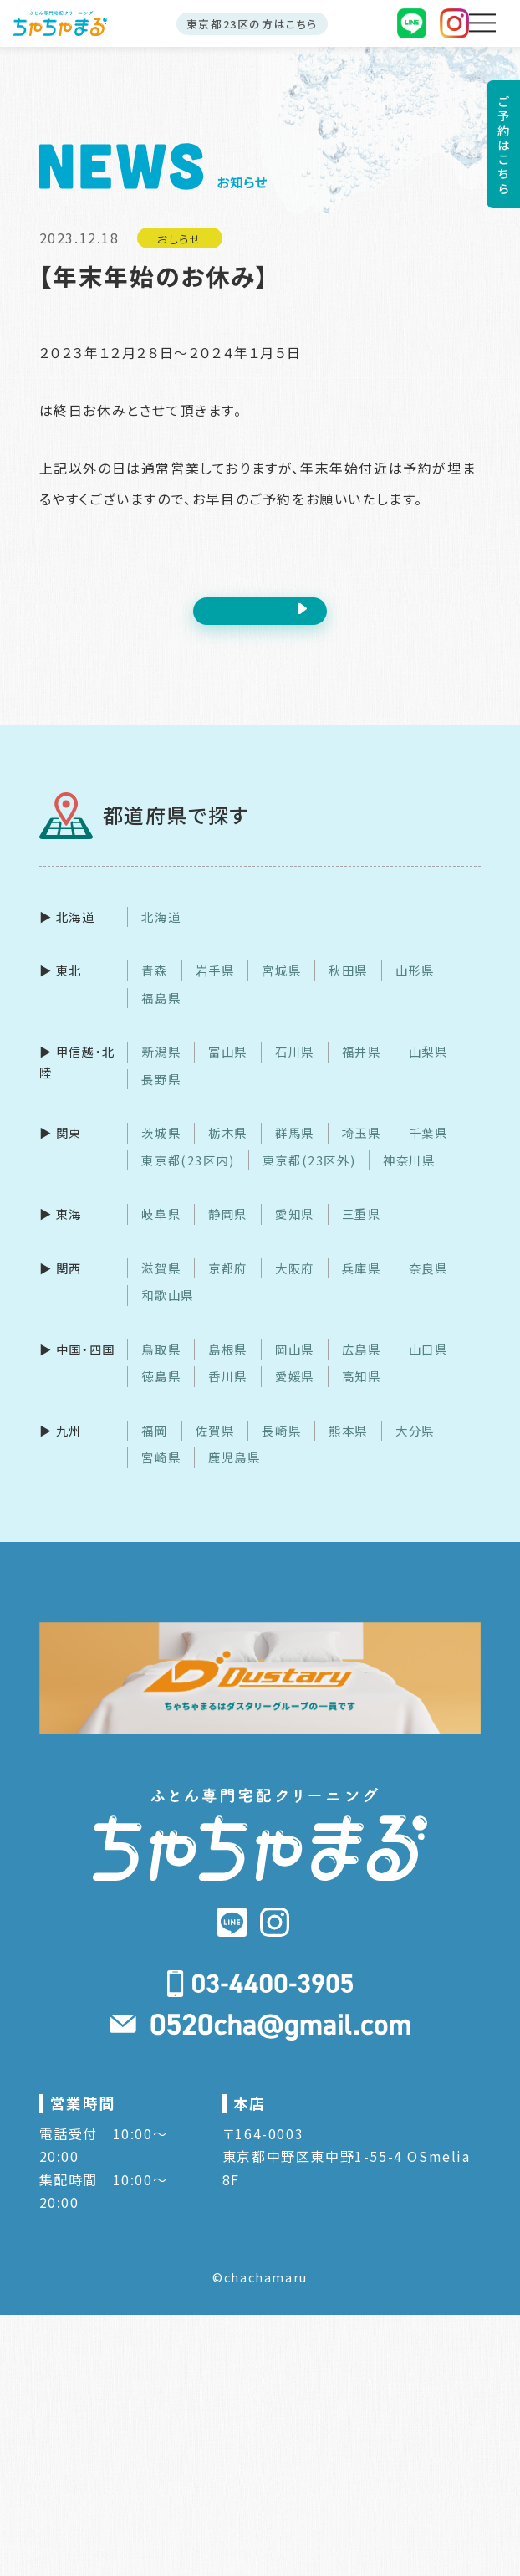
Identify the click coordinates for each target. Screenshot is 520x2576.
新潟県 (161, 1070)
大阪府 (294, 1287)
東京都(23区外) (309, 1179)
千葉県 (428, 1151)
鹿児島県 (234, 1476)
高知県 (361, 1395)
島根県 (227, 1368)
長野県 (161, 1098)
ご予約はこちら (503, 144)
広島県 (361, 1368)
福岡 (154, 1449)
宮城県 (281, 989)
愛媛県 (294, 1395)
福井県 (361, 1070)
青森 (154, 989)
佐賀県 (215, 1449)
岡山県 (294, 1368)
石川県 (294, 1070)
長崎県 (281, 1449)
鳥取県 (161, 1368)
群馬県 (294, 1151)
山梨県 (428, 1070)
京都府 (227, 1287)
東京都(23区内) (187, 1179)
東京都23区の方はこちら (252, 24)
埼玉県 (361, 1151)
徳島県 (161, 1395)
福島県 (161, 1017)
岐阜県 (161, 1233)
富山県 (227, 1070)
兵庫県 (361, 1287)
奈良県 (428, 1287)
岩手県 (215, 989)
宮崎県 (161, 1476)
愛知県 (294, 1233)
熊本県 (348, 1449)
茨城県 (161, 1151)
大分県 (415, 1449)
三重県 (361, 1233)
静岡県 (227, 1233)
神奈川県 (409, 1179)
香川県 (227, 1395)
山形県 (415, 989)
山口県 (428, 1368)
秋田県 (348, 989)
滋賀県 (161, 1287)
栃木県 (227, 1151)
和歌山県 (167, 1314)
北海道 (161, 936)
